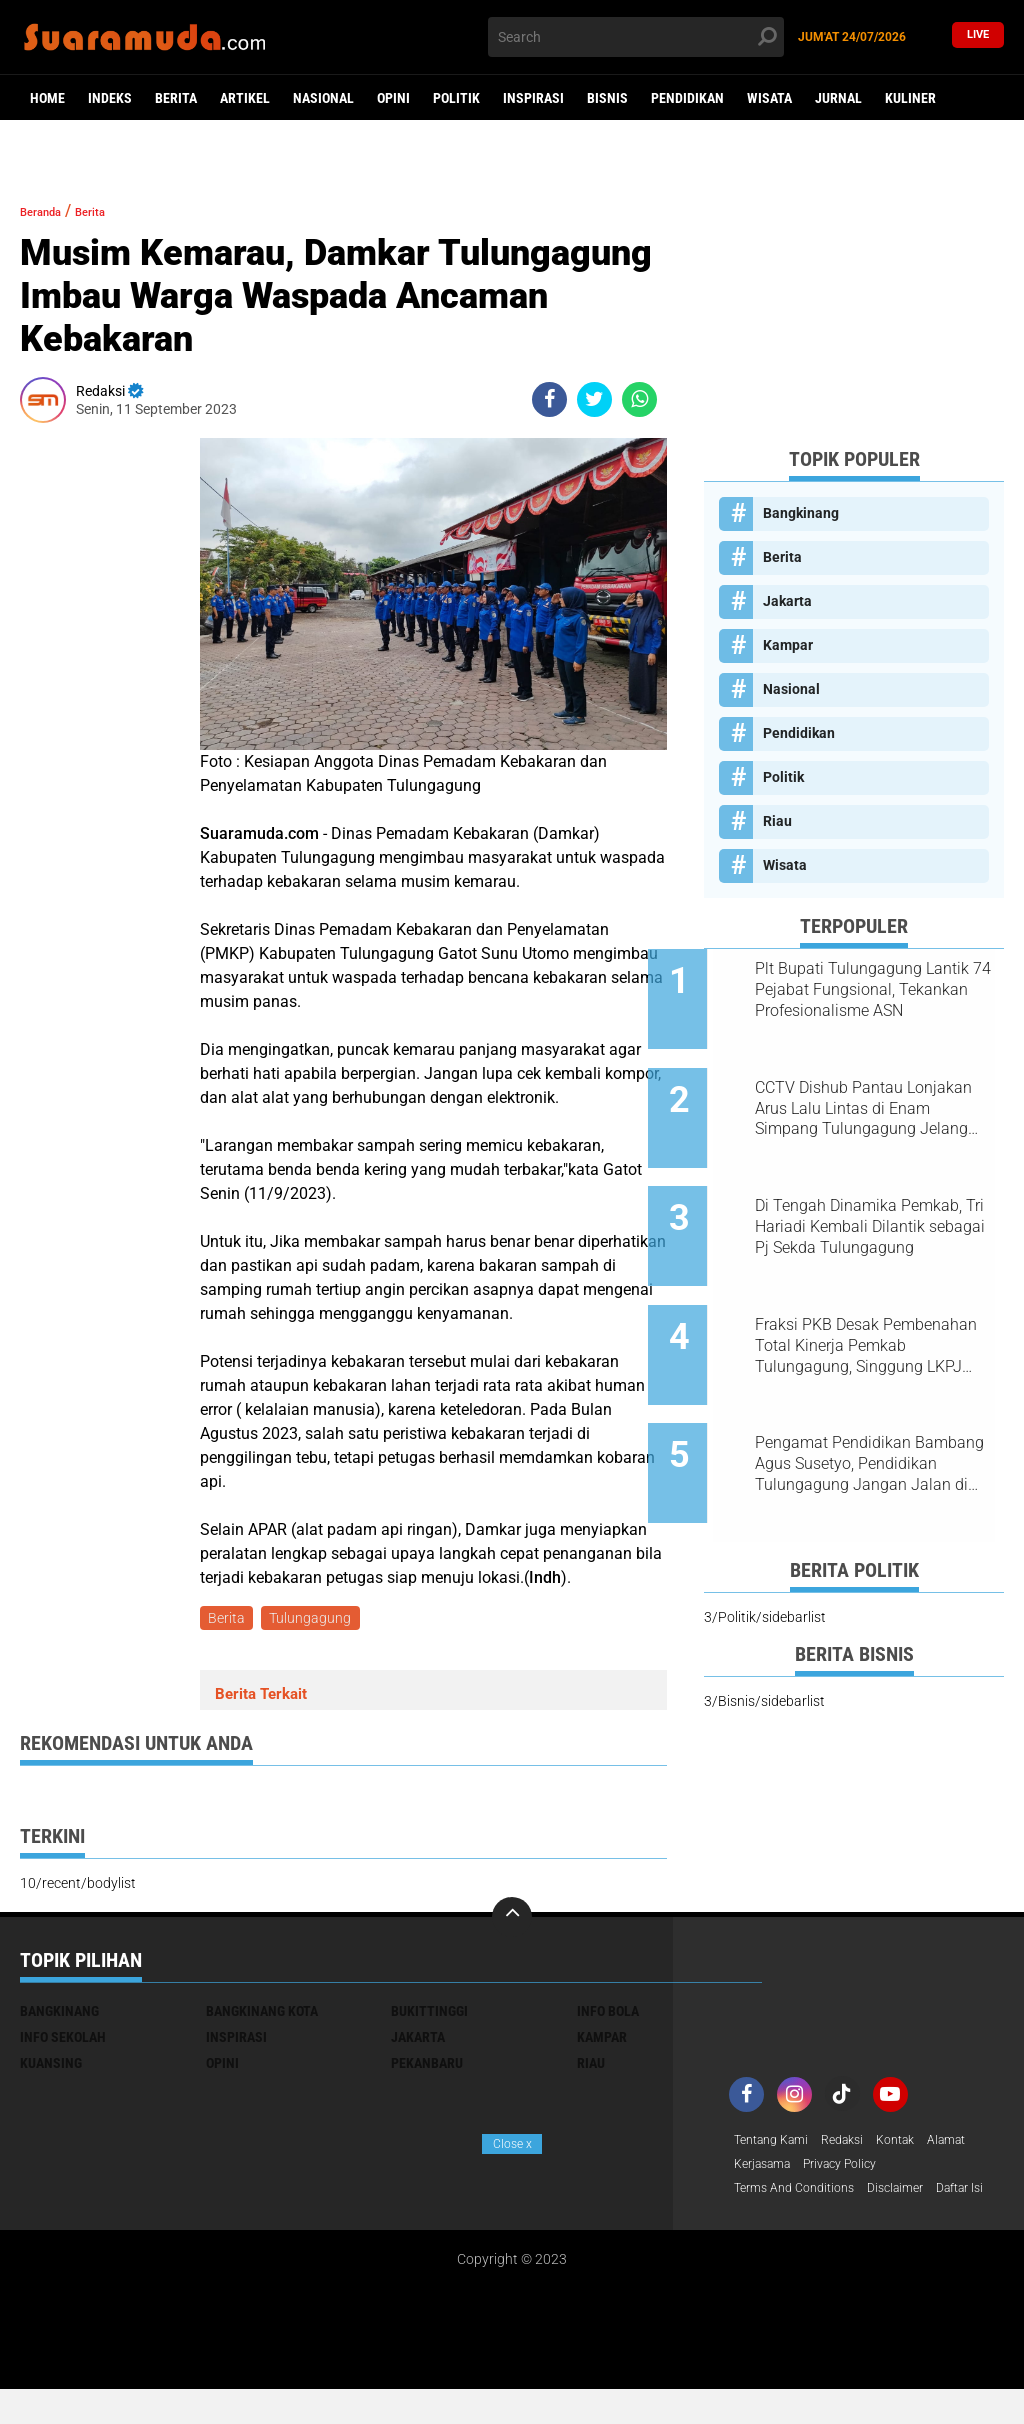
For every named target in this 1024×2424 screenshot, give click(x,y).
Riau (777, 821)
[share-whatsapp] (639, 399)
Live (978, 36)
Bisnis (607, 98)
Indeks (110, 98)
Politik (456, 98)
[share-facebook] (549, 399)
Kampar (788, 645)
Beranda (50, 210)
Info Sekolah (63, 2041)
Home (47, 98)
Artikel (245, 98)
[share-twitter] (594, 399)
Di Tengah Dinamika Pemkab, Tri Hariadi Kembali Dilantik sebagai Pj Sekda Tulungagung (877, 1192)
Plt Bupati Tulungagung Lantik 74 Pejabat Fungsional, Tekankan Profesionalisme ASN (881, 990)
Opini (393, 98)
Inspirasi (533, 98)
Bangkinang (801, 513)
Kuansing (51, 2067)
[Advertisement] (854, 306)
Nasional (323, 98)
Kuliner (910, 98)
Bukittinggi (429, 2015)
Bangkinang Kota (262, 2015)
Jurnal (838, 98)
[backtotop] (512, 1921)
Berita (176, 98)
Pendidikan (687, 98)
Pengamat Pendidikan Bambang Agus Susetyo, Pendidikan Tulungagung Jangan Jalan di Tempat (862, 1394)
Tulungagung (316, 1620)
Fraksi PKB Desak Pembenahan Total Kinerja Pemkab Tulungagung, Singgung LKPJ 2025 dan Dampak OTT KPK (867, 1293)
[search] (635, 37)
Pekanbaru (427, 2067)
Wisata (769, 98)
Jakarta (787, 601)
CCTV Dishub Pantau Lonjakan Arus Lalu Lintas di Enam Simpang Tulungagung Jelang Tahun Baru (877, 1091)
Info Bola (608, 2015)
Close (512, 2144)
